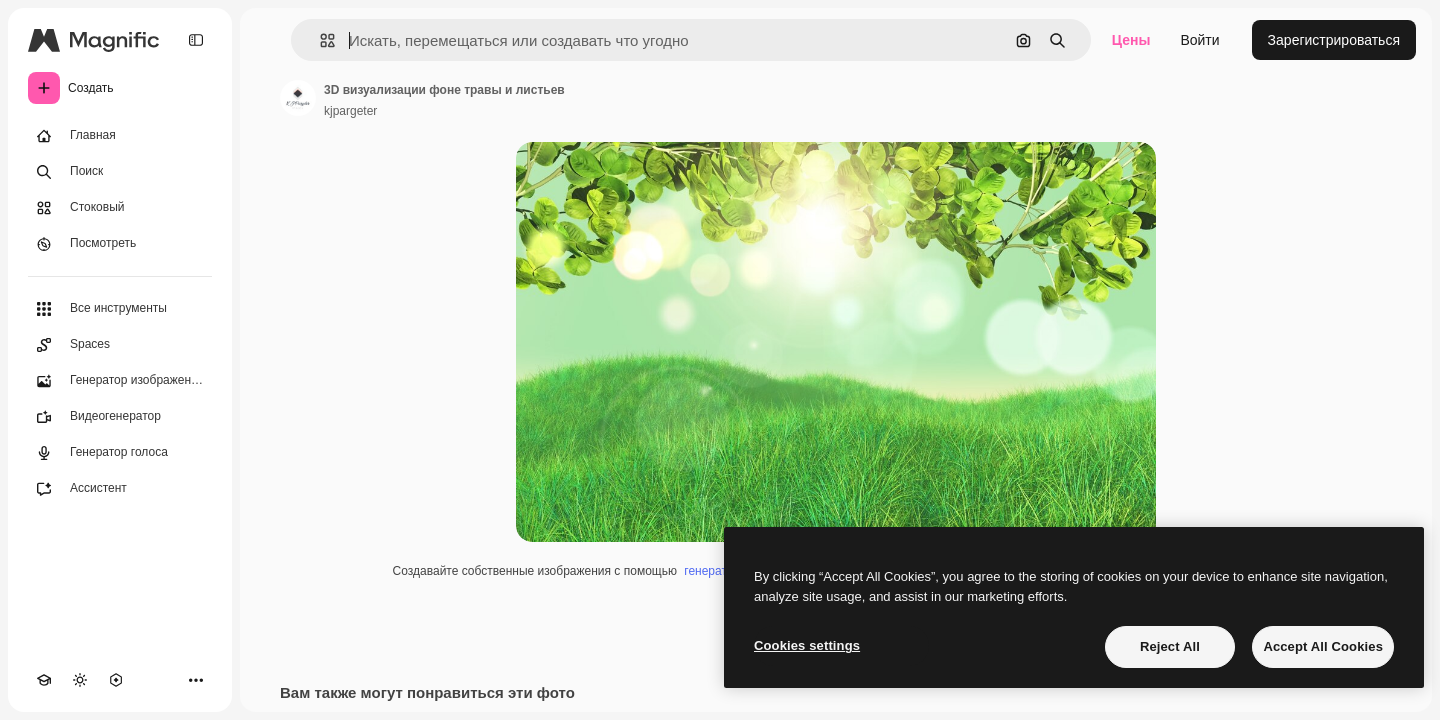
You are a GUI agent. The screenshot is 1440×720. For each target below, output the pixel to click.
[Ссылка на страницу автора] (298, 98)
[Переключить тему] (80, 680)
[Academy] (44, 680)
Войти (1199, 40)
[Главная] (120, 136)
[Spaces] (120, 345)
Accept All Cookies (1323, 646)
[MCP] (116, 680)
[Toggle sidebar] (196, 40)
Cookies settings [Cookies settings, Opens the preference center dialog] (807, 645)
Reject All (1170, 646)
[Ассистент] (120, 489)
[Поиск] (120, 172)
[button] (319, 40)
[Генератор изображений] (120, 381)
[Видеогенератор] (120, 417)
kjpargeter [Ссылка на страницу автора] (350, 111)
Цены (1131, 40)
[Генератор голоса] (120, 453)
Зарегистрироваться (1334, 40)
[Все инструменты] (120, 309)
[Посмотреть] (120, 244)
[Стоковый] (120, 208)
